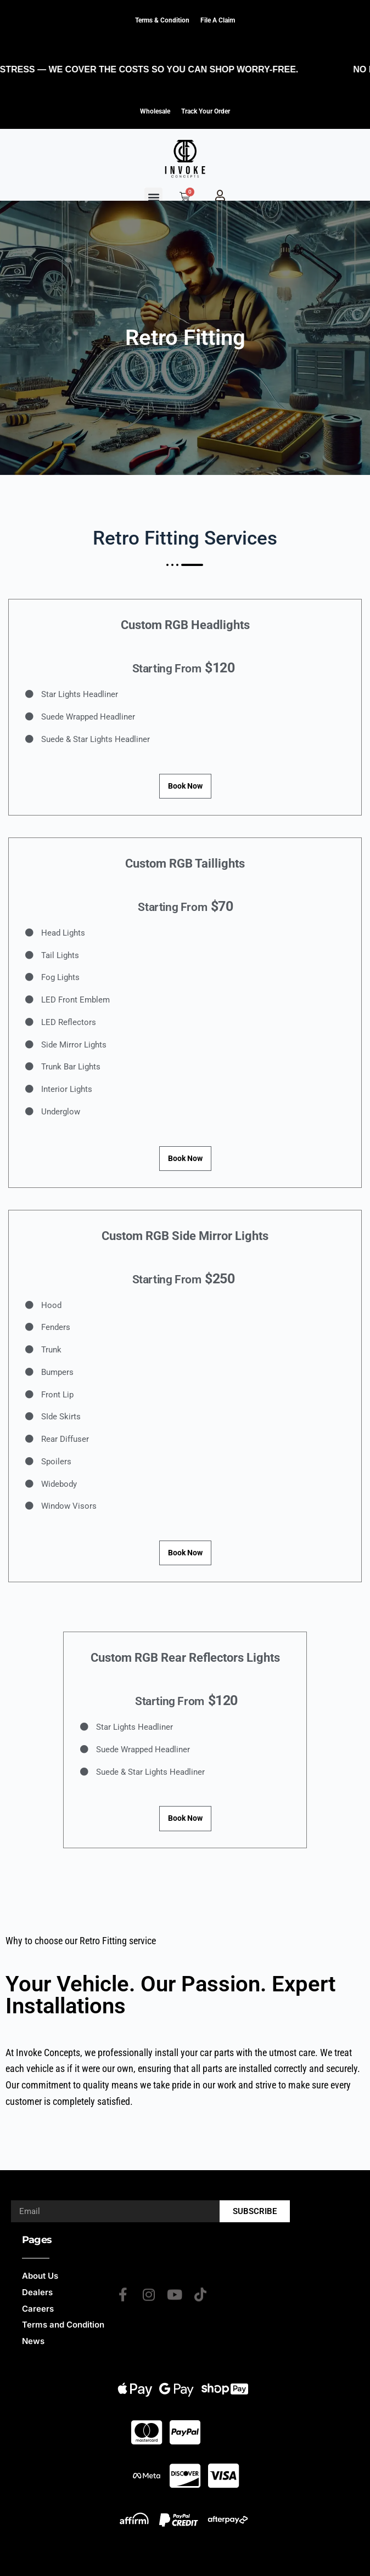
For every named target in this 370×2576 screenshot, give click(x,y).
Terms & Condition (162, 20)
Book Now (185, 786)
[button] (153, 197)
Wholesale (155, 111)
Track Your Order (205, 111)
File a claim (217, 20)
